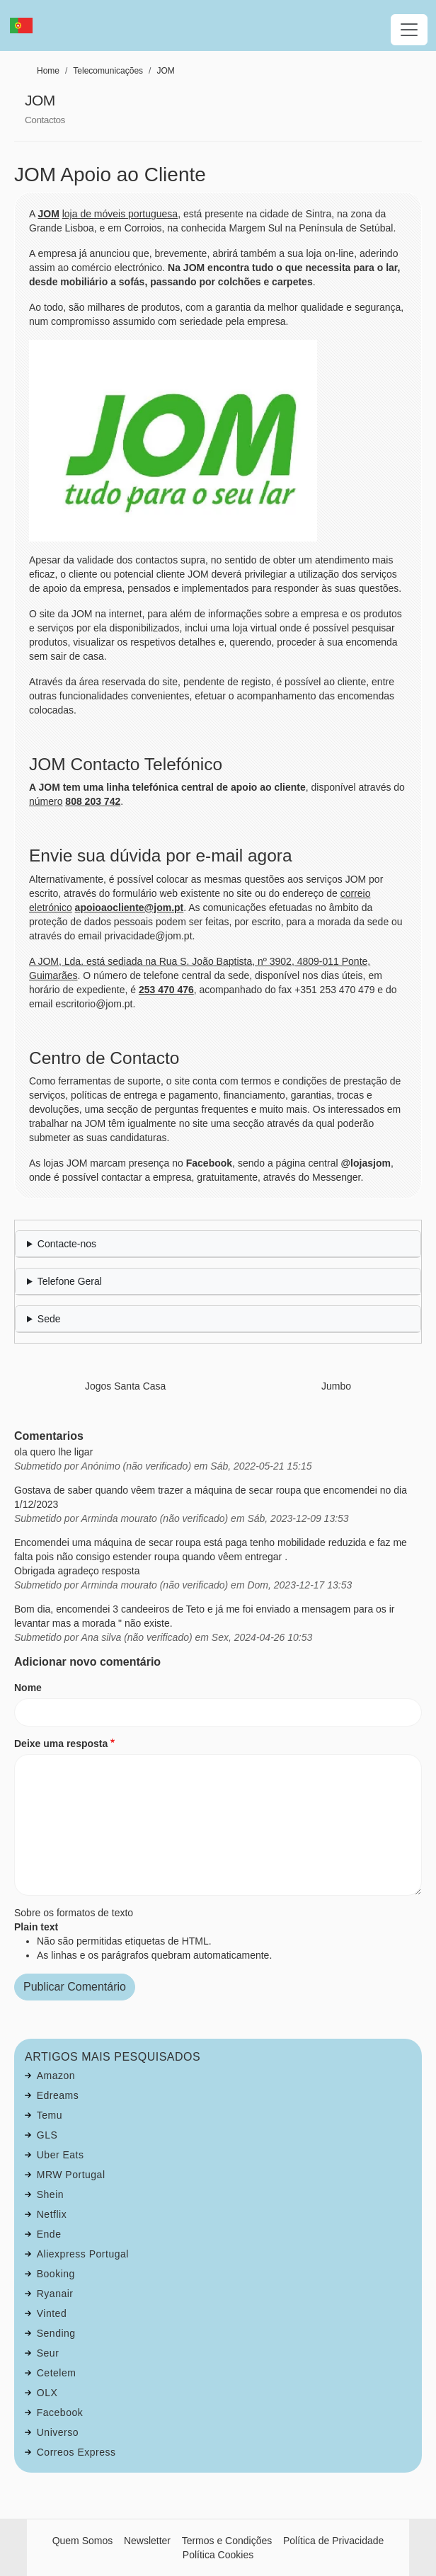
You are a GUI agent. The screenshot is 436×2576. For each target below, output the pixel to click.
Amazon (56, 2075)
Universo (58, 2432)
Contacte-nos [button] (67, 1243)
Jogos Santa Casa (125, 1386)
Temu (49, 2115)
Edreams (58, 2095)
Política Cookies (218, 2554)
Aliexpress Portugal (83, 2254)
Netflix (52, 2214)
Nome (28, 1687)
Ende (49, 2234)
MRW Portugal (71, 2174)
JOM (165, 71)
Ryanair (55, 2293)
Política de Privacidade (333, 2540)
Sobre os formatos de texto (73, 1912)
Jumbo (336, 1386)
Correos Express (76, 2452)
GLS (47, 2135)
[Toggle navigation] (409, 29)
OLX (47, 2392)
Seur (48, 2353)
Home (48, 71)
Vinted (52, 2313)
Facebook (60, 2412)
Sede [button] (49, 1318)
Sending (56, 2333)
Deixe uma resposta (61, 1743)
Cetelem (56, 2372)
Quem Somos (82, 2540)
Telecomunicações (108, 71)
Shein (50, 2194)
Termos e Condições (227, 2540)
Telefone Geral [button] (70, 1281)
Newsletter (147, 2540)
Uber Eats (60, 2154)
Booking (56, 2273)
